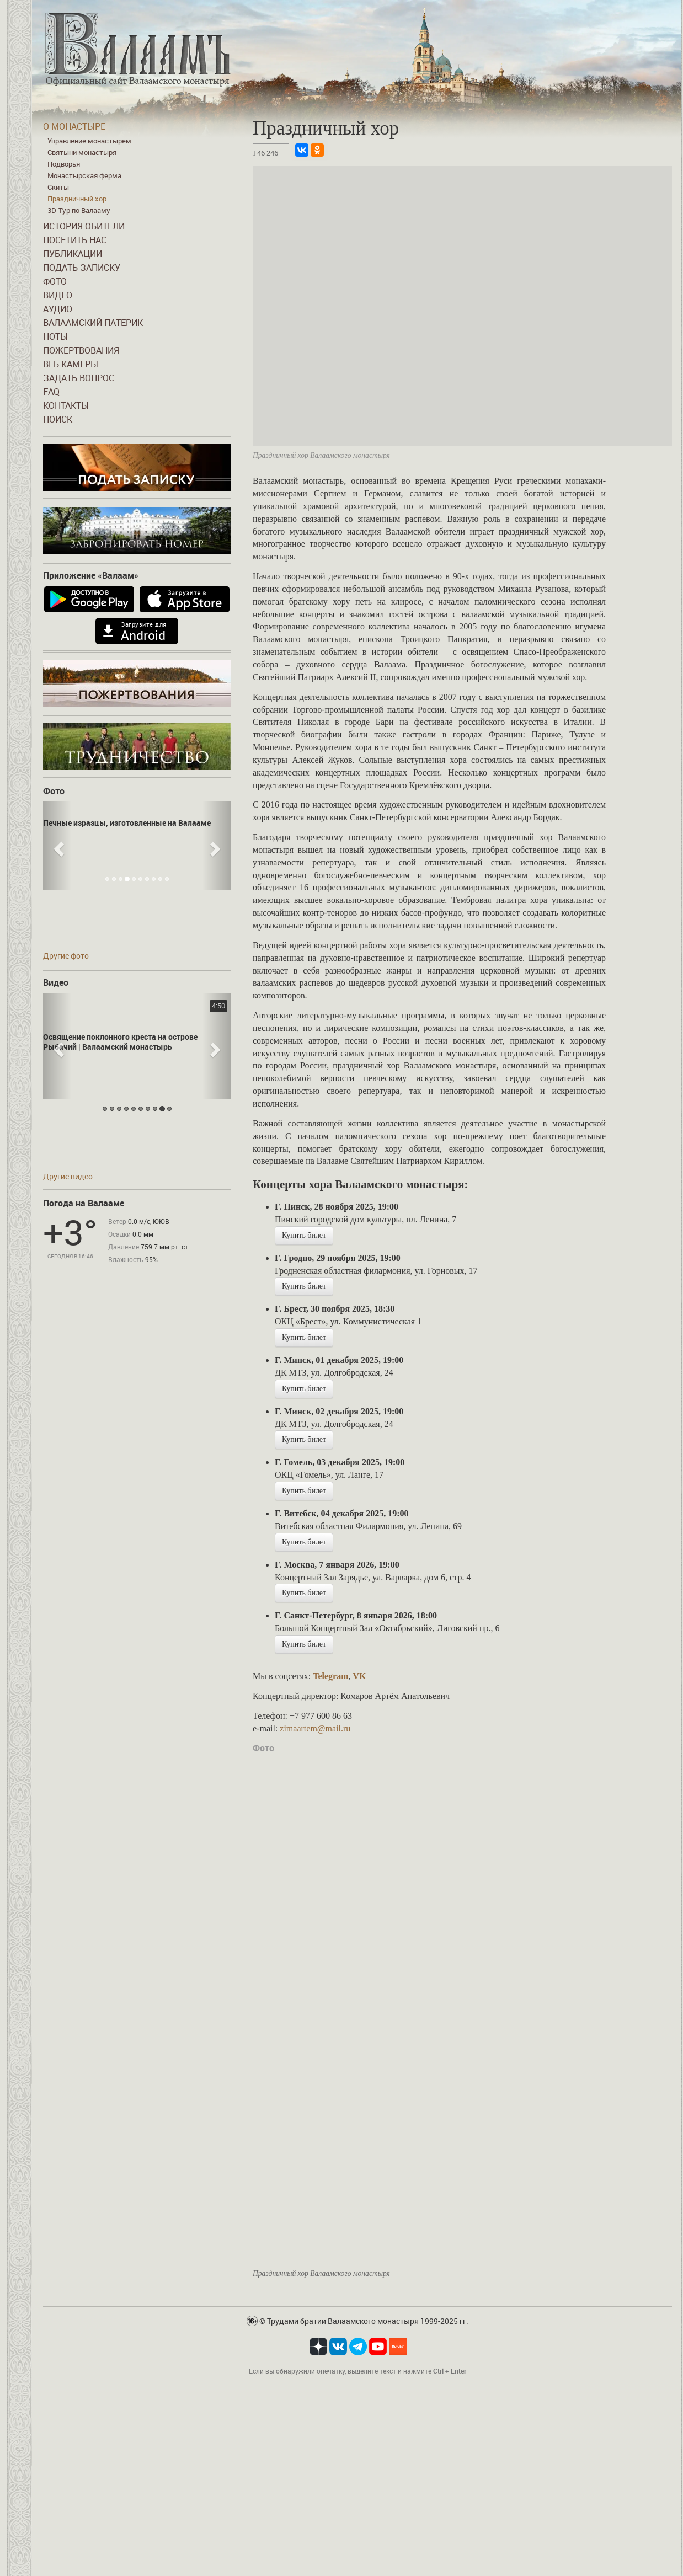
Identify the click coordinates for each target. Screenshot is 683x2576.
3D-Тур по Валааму (78, 210)
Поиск (57, 419)
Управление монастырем (89, 140)
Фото (55, 281)
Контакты (66, 405)
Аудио (57, 308)
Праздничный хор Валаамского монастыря (321, 2273)
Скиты (58, 187)
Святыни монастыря (81, 152)
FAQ (51, 391)
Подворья (63, 163)
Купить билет (304, 1235)
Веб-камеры (70, 364)
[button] (57, 845)
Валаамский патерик (93, 322)
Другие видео (68, 1176)
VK (359, 1676)
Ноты (55, 336)
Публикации (72, 253)
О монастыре (74, 126)
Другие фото (66, 955)
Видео (57, 295)
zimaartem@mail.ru (315, 1728)
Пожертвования (81, 350)
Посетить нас (74, 239)
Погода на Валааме (83, 1203)
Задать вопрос (78, 377)
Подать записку (81, 267)
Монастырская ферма (84, 175)
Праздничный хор (76, 198)
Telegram (330, 1676)
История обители (84, 226)
